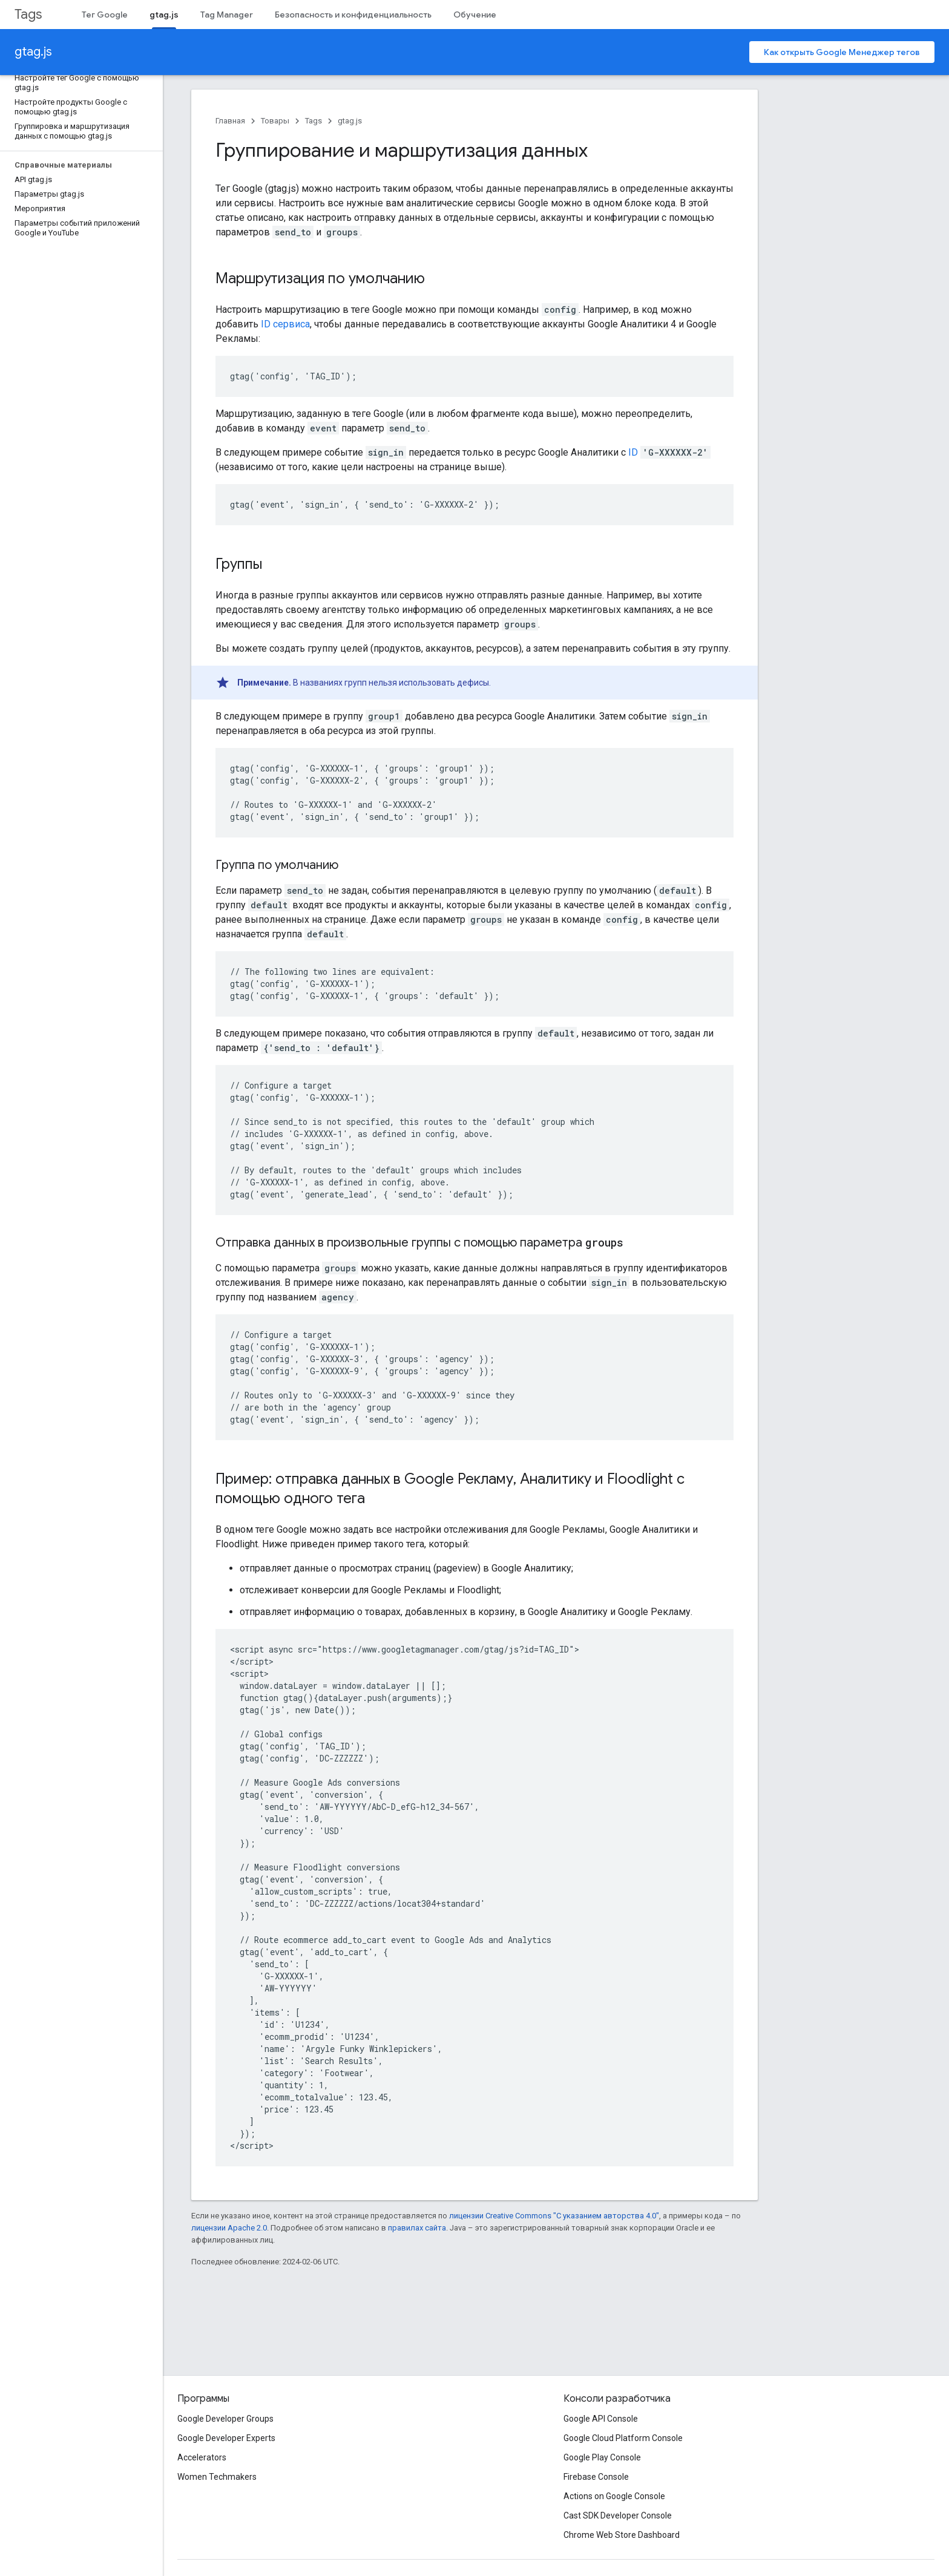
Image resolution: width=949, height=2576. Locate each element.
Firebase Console (596, 2477)
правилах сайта (417, 2227)
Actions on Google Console (614, 2496)
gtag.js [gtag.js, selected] (164, 14)
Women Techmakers (217, 2477)
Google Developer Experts (226, 2438)
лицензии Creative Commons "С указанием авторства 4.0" (554, 2215)
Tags (28, 14)
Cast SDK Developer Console (617, 2515)
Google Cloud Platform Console (623, 2438)
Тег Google (105, 14)
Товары (275, 120)
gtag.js (33, 51)
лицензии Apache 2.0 (229, 2227)
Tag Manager (226, 14)
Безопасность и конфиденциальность (353, 14)
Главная (230, 120)
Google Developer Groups (225, 2419)
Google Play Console (602, 2457)
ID (633, 452)
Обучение (474, 14)
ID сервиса (285, 324)
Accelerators (201, 2457)
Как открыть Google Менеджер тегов (842, 52)
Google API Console (600, 2419)
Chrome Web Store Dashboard (621, 2535)
